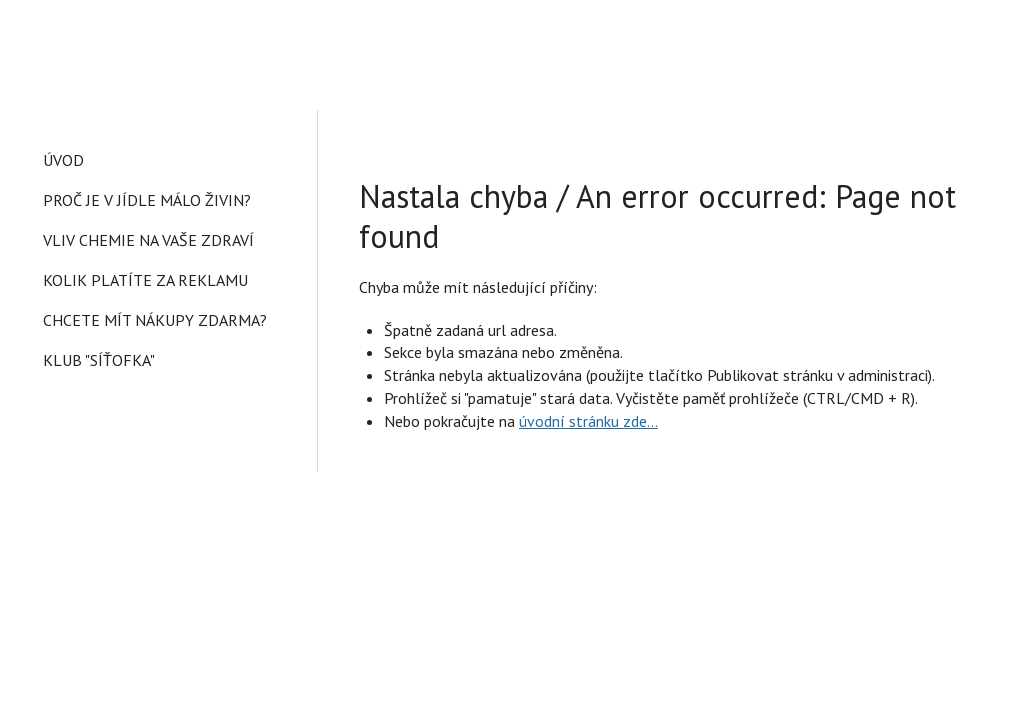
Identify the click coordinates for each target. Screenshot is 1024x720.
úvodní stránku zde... (588, 421)
